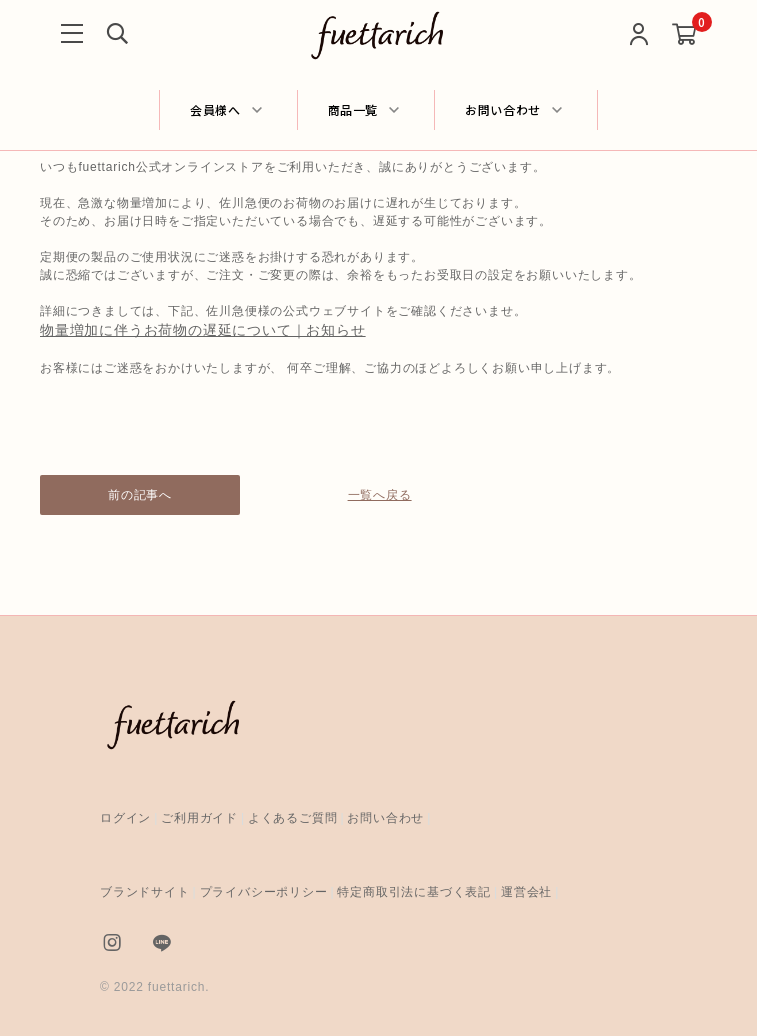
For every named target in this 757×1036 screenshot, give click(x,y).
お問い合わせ (503, 109)
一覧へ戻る (379, 495)
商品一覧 (353, 109)
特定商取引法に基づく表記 (414, 892)
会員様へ (215, 109)
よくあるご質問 (293, 818)
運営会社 (526, 892)
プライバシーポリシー (264, 892)
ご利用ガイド (199, 818)
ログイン (125, 818)
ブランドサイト (145, 892)
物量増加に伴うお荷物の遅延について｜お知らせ (203, 330)
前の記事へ (140, 495)
